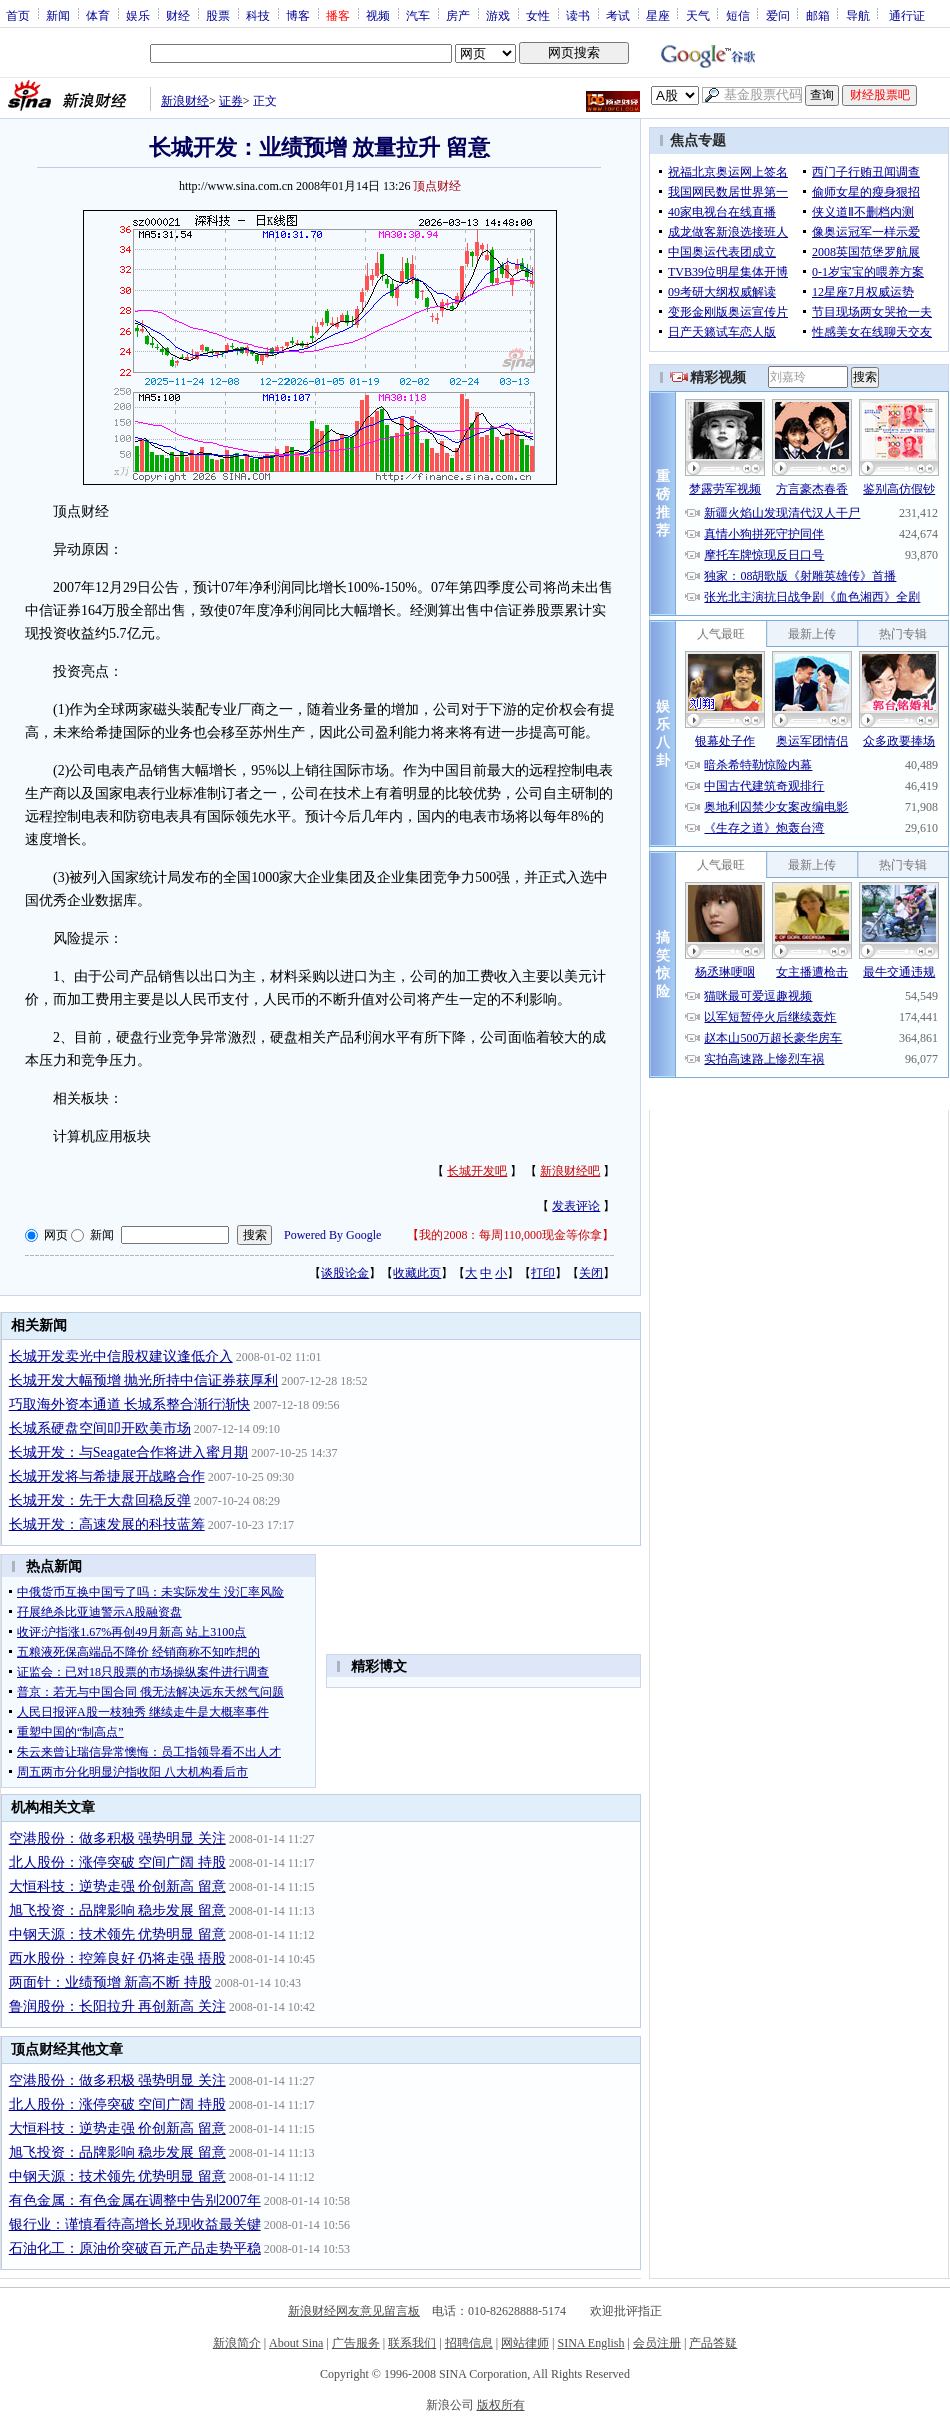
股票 (218, 15)
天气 (698, 15)
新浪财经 (185, 101)
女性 (538, 15)
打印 (543, 1273)
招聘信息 (469, 2343)
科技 (258, 15)
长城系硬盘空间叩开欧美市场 (100, 1428)
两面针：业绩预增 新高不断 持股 (110, 1982)
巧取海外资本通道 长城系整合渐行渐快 (130, 1404)
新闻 (58, 15)
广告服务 (356, 2343)
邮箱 (818, 15)
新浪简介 (237, 2343)
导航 (858, 15)
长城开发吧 (477, 1171)
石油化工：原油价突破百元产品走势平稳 (135, 2248)
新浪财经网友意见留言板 (354, 2311)
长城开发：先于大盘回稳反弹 (100, 1500)
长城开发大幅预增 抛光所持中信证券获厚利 (144, 1380)
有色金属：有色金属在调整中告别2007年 (135, 2200)
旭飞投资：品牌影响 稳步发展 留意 (117, 1910)
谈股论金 (345, 1273)
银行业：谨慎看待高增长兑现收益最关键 (135, 2224)
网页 (56, 1235)
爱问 (778, 15)
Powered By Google (332, 1235)
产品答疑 (713, 2343)
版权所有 (501, 2405)
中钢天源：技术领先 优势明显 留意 (117, 1934)
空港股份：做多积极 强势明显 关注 (117, 1838)
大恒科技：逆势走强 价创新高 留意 (117, 1886)
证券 (231, 101)
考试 (618, 15)
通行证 (907, 15)
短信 (738, 15)
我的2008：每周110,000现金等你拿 (510, 1235)
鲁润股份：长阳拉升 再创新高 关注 (117, 2006)
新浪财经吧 (570, 1171)
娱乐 (138, 15)
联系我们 (412, 2343)
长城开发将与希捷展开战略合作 (107, 1476)
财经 (178, 15)
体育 (98, 15)
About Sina (296, 2343)
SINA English (590, 2343)
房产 (458, 15)
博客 (298, 15)
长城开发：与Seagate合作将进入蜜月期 (129, 1452)
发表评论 (576, 1206)
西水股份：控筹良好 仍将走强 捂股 (117, 1958)
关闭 (591, 1273)
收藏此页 (417, 1273)
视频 (378, 15)
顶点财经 (437, 186)
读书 (578, 15)
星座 (658, 15)
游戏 (498, 15)
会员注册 (657, 2343)
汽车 (418, 15)
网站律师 (525, 2343)
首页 (18, 15)
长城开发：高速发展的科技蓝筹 (107, 1524)
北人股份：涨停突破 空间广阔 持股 (117, 1862)
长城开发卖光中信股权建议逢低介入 (121, 1356)
